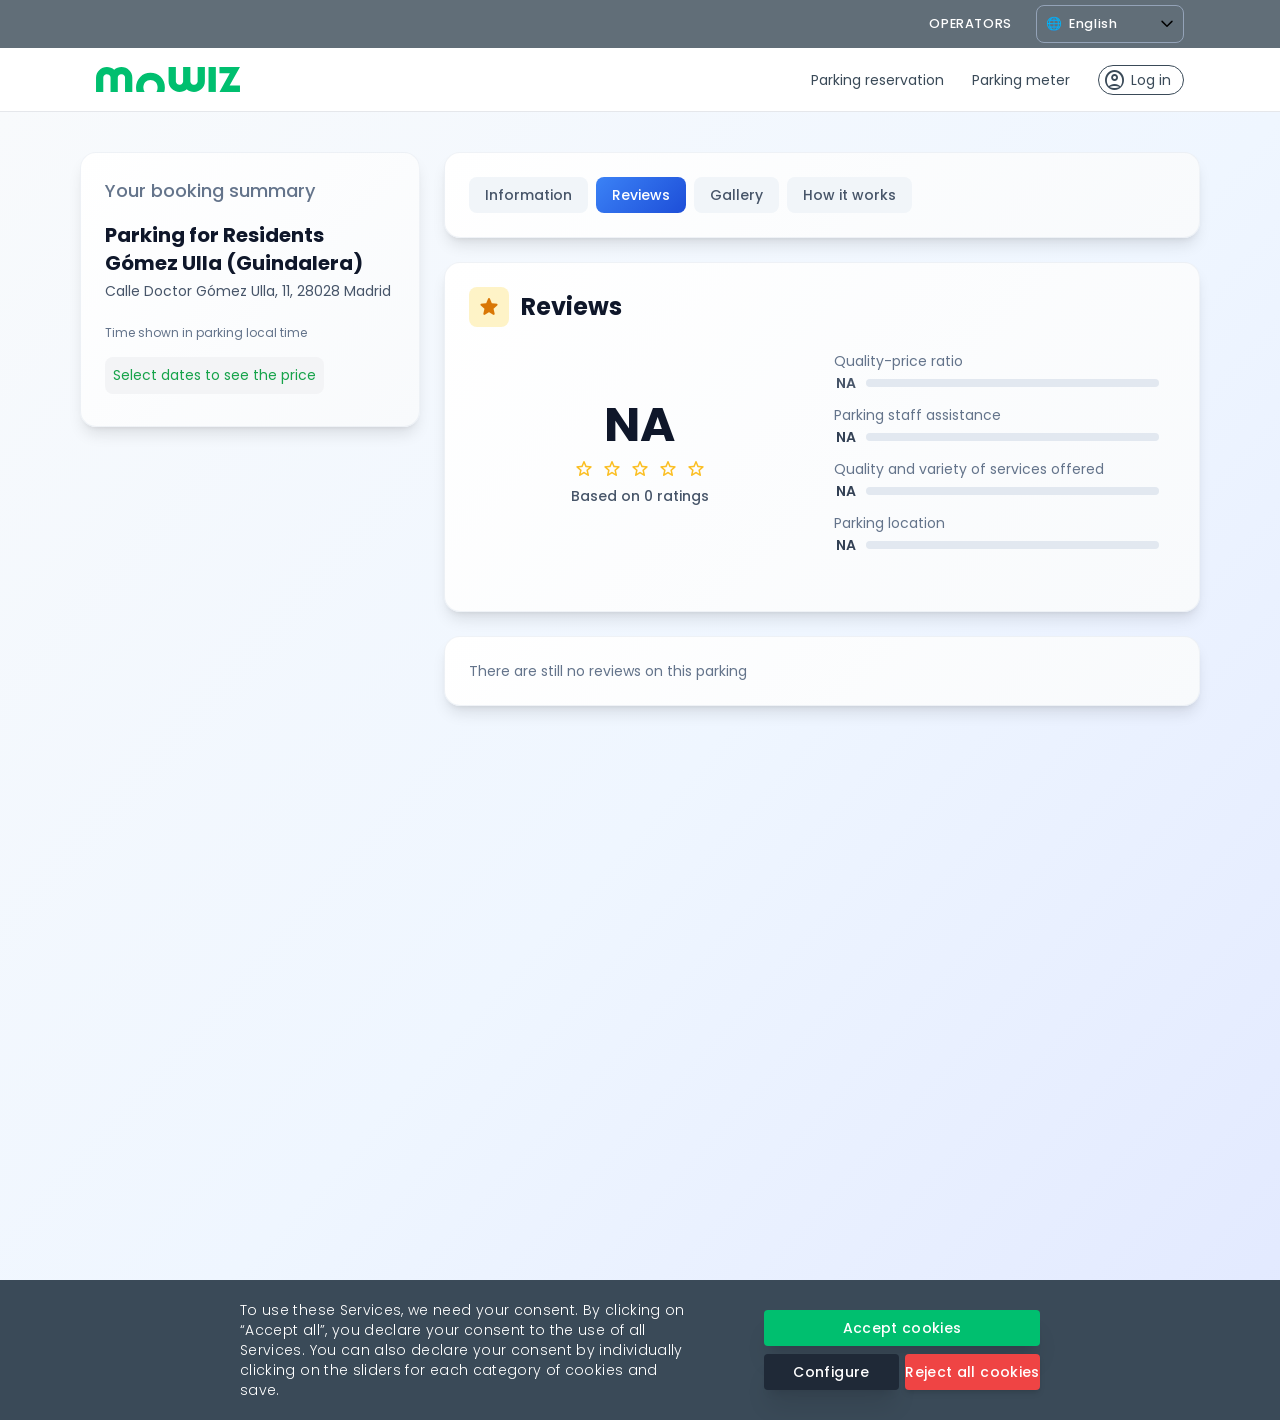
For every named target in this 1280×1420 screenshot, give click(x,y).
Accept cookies (902, 1328)
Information (528, 195)
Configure (831, 1372)
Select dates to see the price (214, 375)
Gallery (736, 195)
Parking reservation (877, 80)
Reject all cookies (972, 1372)
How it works (849, 195)
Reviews (641, 195)
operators (970, 23)
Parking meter (1021, 80)
